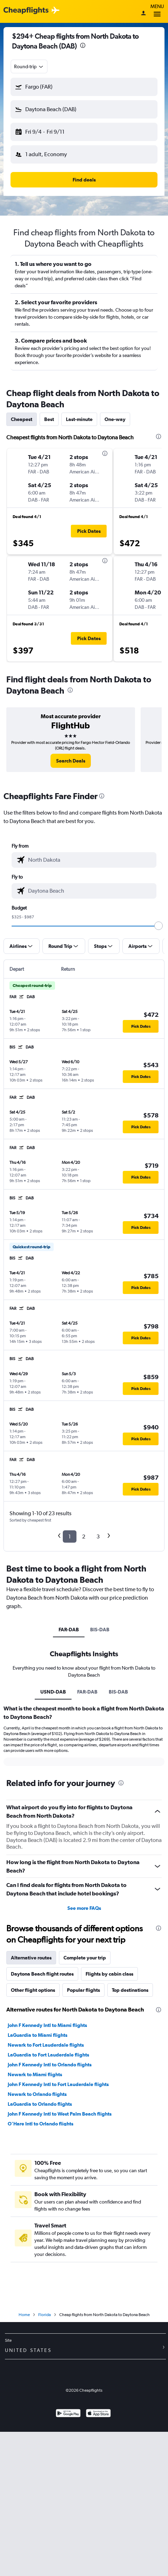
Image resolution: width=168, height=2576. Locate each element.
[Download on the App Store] (98, 2558)
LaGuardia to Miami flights (37, 2116)
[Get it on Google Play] (68, 2558)
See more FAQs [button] (84, 1989)
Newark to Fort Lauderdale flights (46, 2126)
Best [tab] (49, 419)
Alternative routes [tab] (31, 2039)
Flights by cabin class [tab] (109, 2055)
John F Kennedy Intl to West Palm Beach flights (60, 2195)
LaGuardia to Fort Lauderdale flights (48, 2136)
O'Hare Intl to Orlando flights (40, 2205)
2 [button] (83, 1536)
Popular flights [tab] (83, 2071)
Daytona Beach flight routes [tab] (42, 2055)
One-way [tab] (115, 419)
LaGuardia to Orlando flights (40, 2185)
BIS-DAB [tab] (99, 1629)
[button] (84, 87)
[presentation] (83, 45)
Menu (157, 11)
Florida (44, 2458)
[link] (71, 761)
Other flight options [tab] (33, 2071)
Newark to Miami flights (35, 2156)
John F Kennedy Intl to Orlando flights (50, 2146)
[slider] (158, 926)
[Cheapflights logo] (26, 10)
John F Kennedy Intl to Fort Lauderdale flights (58, 2166)
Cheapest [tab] (21, 419)
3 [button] (98, 1536)
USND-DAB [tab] (53, 1692)
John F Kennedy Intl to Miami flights (47, 2107)
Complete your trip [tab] (84, 2039)
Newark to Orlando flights (37, 2176)
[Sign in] (143, 14)
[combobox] (29, 66)
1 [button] (69, 1536)
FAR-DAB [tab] (69, 1629)
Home (24, 2458)
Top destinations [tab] (130, 2071)
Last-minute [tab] (79, 419)
